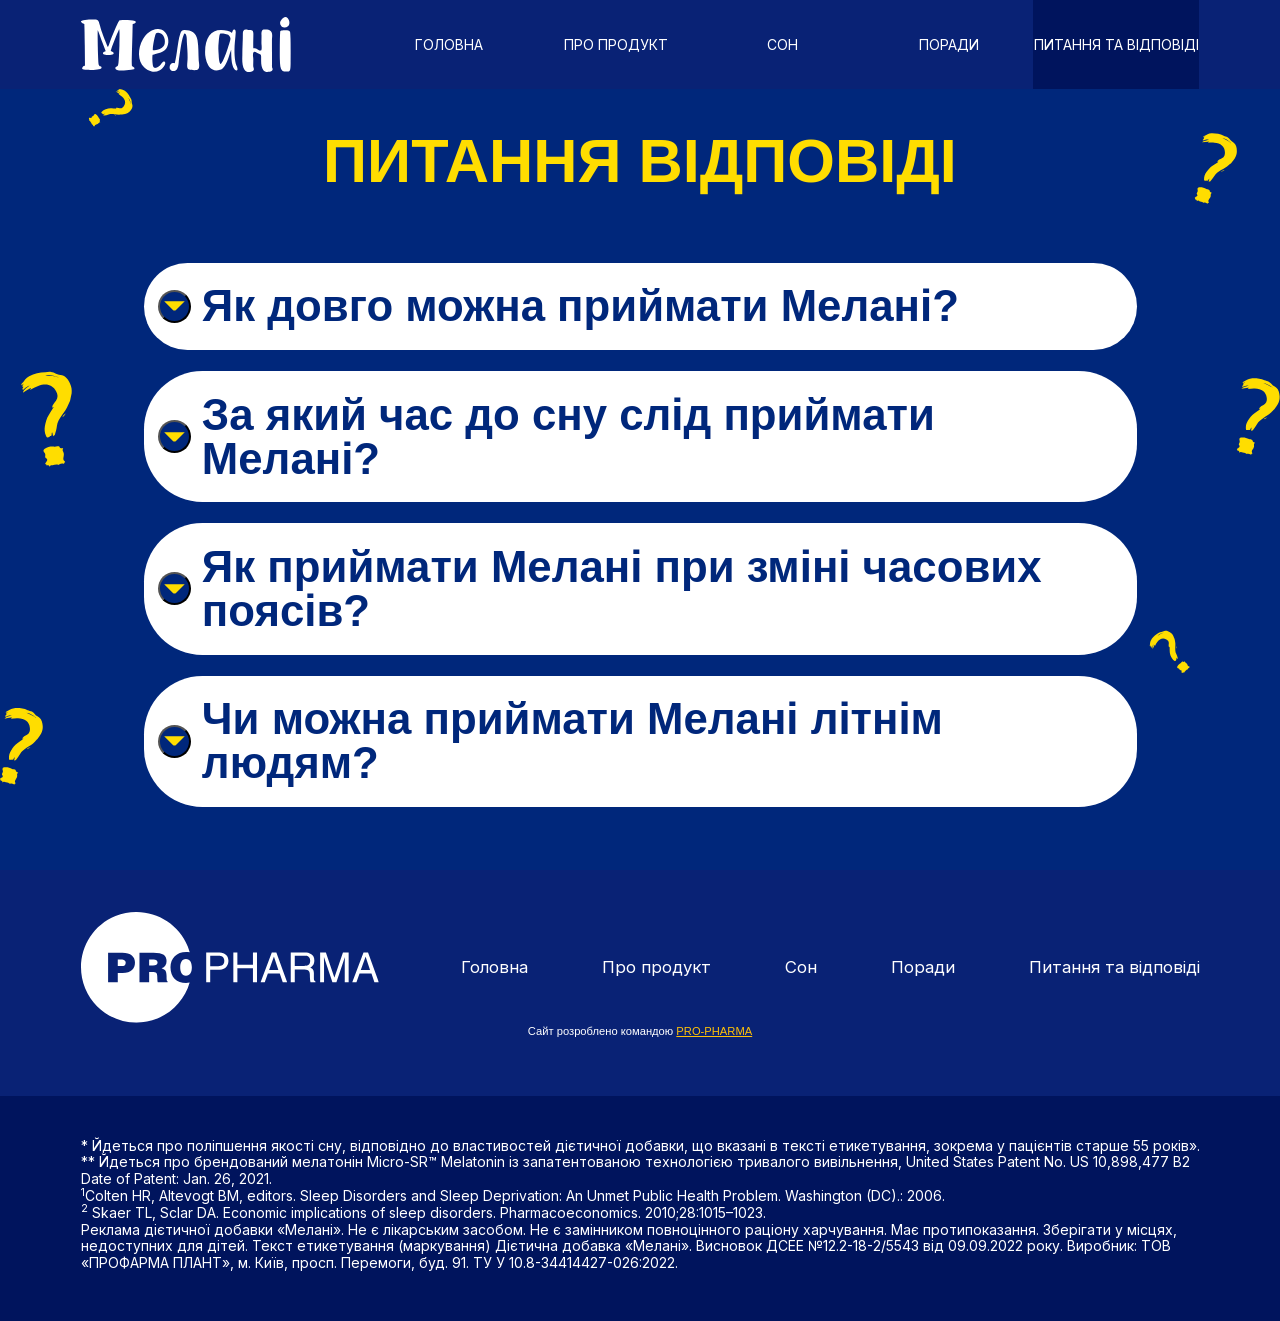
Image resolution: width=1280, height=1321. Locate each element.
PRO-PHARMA (714, 1024)
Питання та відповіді (1116, 44)
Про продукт (616, 44)
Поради (949, 44)
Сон (782, 44)
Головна (449, 44)
